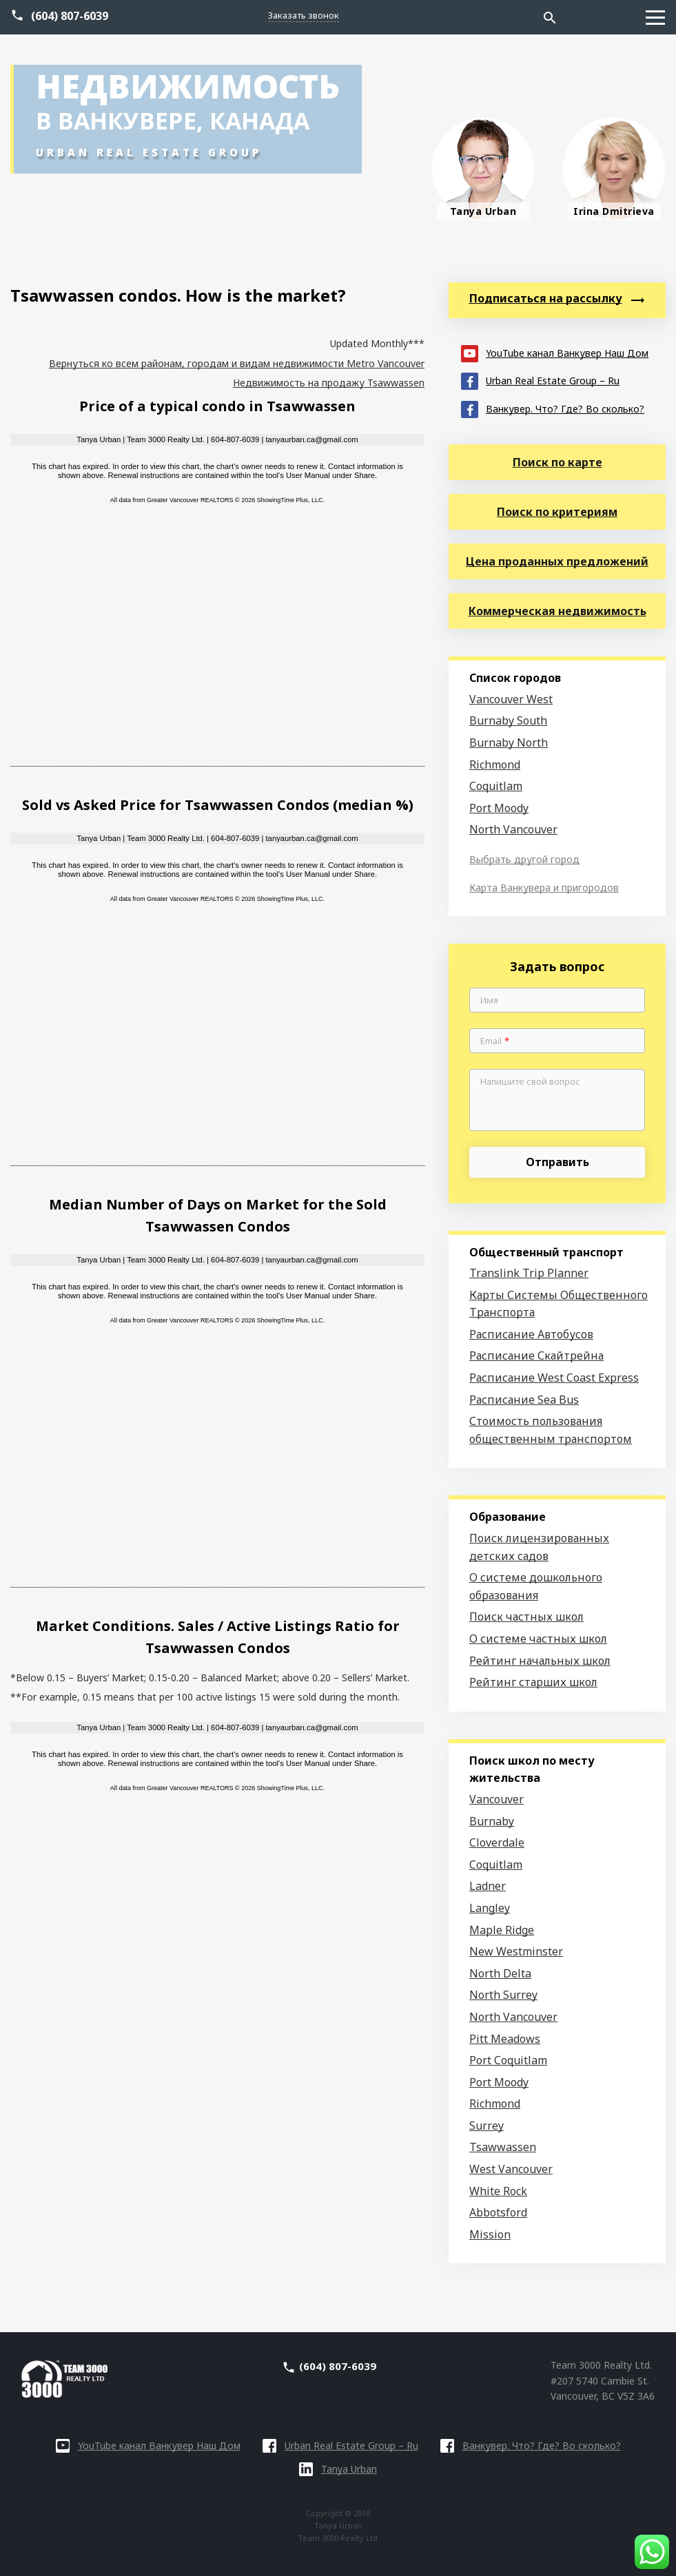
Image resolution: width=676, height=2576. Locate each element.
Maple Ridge (501, 1930)
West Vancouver (511, 2169)
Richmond (494, 764)
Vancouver (496, 1799)
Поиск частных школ (526, 1616)
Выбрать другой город (524, 859)
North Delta (500, 1973)
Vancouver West (511, 699)
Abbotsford (498, 2212)
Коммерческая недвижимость (557, 611)
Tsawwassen (502, 2146)
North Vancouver (513, 829)
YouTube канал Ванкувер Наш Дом (554, 352)
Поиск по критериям (557, 511)
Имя (489, 1000)
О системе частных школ (538, 1638)
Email (494, 1041)
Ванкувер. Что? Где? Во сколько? (552, 408)
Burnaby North (508, 742)
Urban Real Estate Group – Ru (540, 380)
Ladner (487, 1885)
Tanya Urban (338, 2468)
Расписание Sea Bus (524, 1399)
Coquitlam (495, 785)
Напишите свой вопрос (530, 1082)
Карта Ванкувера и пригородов (544, 887)
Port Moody (499, 808)
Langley (489, 1907)
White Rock (498, 2191)
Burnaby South (508, 720)
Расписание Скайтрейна (536, 1355)
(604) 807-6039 (69, 15)
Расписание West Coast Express (554, 1377)
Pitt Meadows (504, 2038)
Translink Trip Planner (528, 1272)
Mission (490, 2234)
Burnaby (491, 1821)
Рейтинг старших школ (533, 1682)
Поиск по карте (557, 462)
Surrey (486, 2125)
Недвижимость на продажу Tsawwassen (328, 382)
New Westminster (516, 1951)
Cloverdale (496, 1842)
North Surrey (503, 1994)
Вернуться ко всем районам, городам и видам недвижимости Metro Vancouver (236, 363)
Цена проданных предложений (557, 561)
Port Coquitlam (508, 2060)
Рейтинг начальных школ (540, 1660)
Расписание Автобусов (531, 1334)
